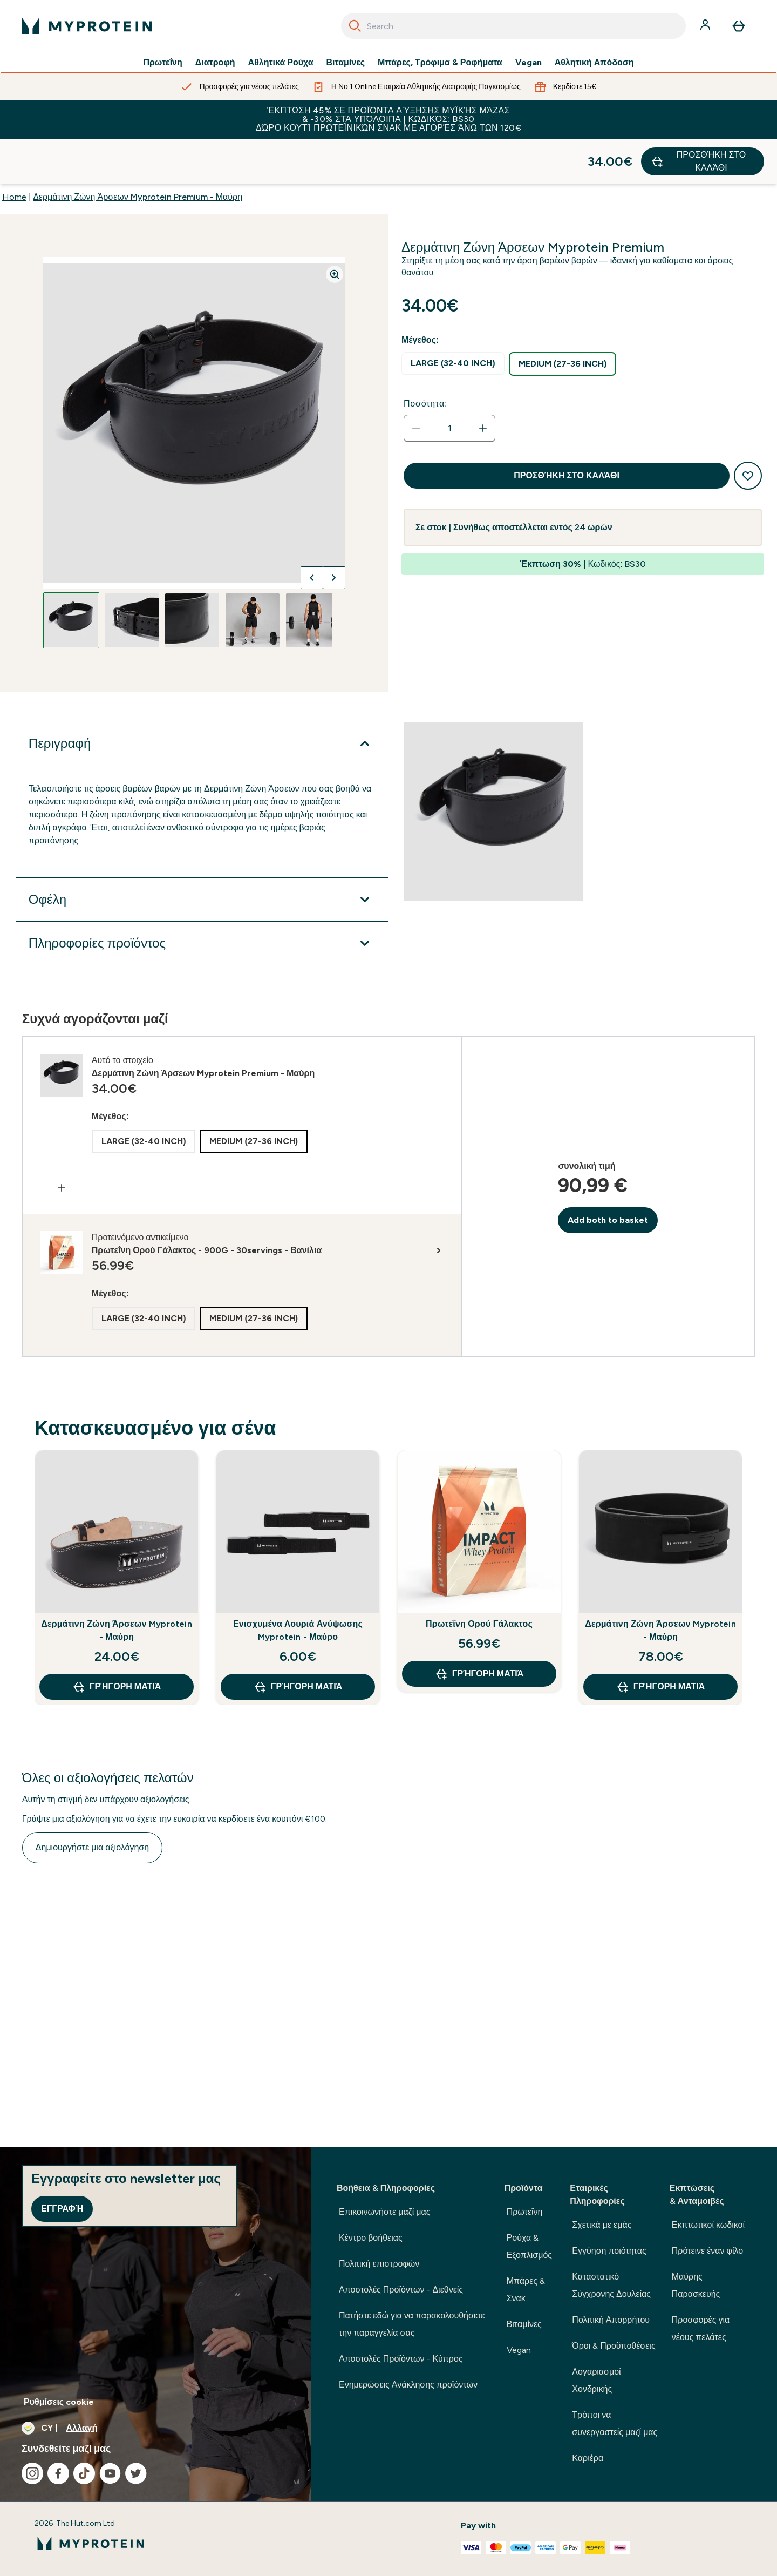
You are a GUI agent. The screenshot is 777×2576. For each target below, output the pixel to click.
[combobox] (513, 26)
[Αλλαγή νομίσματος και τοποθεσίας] (155, 2428)
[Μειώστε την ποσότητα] (416, 383)
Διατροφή (215, 62)
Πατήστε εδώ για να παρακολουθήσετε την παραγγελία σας (412, 2324)
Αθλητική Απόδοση (594, 62)
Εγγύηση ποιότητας (609, 2251)
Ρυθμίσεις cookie (59, 2402)
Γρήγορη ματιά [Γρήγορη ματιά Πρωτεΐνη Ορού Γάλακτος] (479, 1628)
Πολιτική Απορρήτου (611, 2320)
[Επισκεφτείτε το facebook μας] (58, 2473)
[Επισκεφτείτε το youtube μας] (110, 2473)
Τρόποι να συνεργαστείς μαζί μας (614, 2423)
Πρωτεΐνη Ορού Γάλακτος (479, 1578)
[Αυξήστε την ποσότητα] (483, 383)
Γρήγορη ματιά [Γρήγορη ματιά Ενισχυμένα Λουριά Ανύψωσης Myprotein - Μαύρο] (298, 1641)
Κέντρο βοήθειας (371, 2238)
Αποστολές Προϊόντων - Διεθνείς (401, 2289)
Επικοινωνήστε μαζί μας (385, 2212)
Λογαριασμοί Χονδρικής (596, 2380)
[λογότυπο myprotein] (87, 26)
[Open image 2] (132, 575)
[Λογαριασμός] (706, 25)
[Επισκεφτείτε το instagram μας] (32, 2473)
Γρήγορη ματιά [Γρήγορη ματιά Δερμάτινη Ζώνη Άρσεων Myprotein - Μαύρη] (116, 1641)
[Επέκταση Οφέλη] (202, 854)
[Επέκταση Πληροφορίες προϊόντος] (202, 897)
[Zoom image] (334, 229)
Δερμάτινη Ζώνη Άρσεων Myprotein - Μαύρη (116, 1585)
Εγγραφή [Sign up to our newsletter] (62, 2208)
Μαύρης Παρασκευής (696, 2285)
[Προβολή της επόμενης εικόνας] (334, 532)
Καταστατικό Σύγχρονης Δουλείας (611, 2285)
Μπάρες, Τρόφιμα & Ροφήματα (440, 62)
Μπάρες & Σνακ (526, 2289)
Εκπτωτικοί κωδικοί (708, 2225)
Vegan (528, 62)
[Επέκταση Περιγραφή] (202, 698)
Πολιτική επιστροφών (379, 2264)
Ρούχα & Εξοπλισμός (529, 2246)
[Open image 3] (192, 575)
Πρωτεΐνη (162, 62)
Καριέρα (587, 2458)
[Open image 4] (252, 575)
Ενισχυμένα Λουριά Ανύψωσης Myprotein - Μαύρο (298, 1585)
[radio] (453, 318)
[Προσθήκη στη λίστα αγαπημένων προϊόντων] (748, 430)
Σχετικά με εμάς (601, 2225)
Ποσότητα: (425, 358)
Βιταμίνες (345, 62)
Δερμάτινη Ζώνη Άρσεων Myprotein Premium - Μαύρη (137, 151)
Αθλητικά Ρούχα (280, 62)
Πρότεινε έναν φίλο (707, 2251)
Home (14, 151)
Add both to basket (608, 1174)
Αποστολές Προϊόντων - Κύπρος (401, 2359)
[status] (449, 383)
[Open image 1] (71, 575)
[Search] (355, 26)
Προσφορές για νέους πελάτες (701, 2328)
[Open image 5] (313, 575)
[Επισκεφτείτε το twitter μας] (136, 2473)
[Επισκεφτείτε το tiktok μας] (84, 2473)
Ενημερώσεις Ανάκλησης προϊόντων (408, 2384)
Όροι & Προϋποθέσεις (613, 2346)
